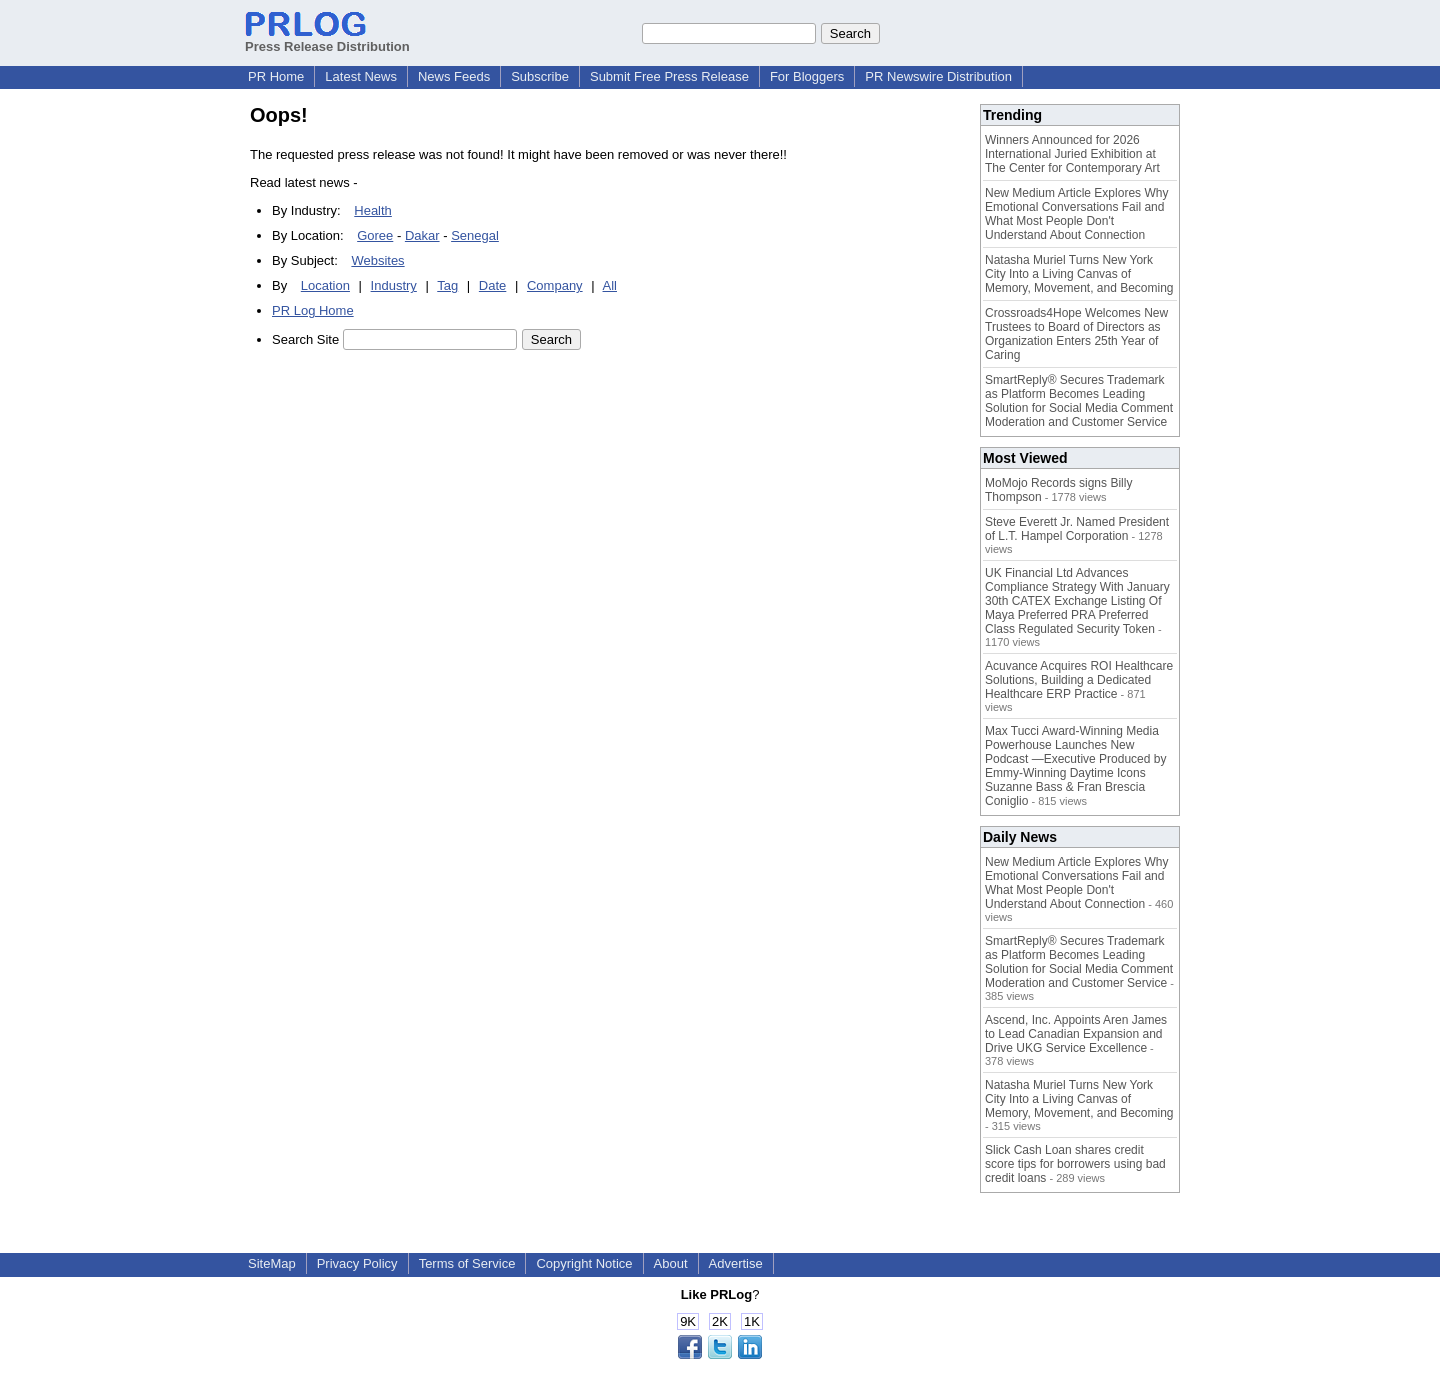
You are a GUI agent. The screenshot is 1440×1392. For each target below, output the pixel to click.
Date (492, 285)
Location (325, 285)
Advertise (736, 1263)
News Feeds (454, 76)
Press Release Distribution (327, 39)
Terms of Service (467, 1263)
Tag (447, 285)
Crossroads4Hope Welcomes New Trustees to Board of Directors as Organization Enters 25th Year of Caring (1076, 334)
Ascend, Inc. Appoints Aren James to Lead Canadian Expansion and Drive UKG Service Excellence (1076, 1034)
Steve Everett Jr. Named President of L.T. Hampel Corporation (1077, 529)
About (671, 1263)
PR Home (276, 76)
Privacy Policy (357, 1263)
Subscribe (540, 76)
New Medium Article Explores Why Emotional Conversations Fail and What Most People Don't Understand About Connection (1076, 214)
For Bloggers (807, 76)
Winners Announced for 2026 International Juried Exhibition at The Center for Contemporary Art (1072, 154)
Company (555, 285)
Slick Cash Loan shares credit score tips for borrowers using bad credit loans (1075, 1164)
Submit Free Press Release (669, 76)
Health (373, 210)
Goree (375, 235)
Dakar (422, 235)
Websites (377, 260)
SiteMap (272, 1263)
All (610, 285)
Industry (394, 285)
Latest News (361, 76)
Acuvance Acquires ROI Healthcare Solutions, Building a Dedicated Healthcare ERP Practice (1079, 680)
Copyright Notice (584, 1263)
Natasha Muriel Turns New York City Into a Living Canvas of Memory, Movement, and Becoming (1079, 274)
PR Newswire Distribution (938, 76)
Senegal (475, 235)
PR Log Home (313, 310)
